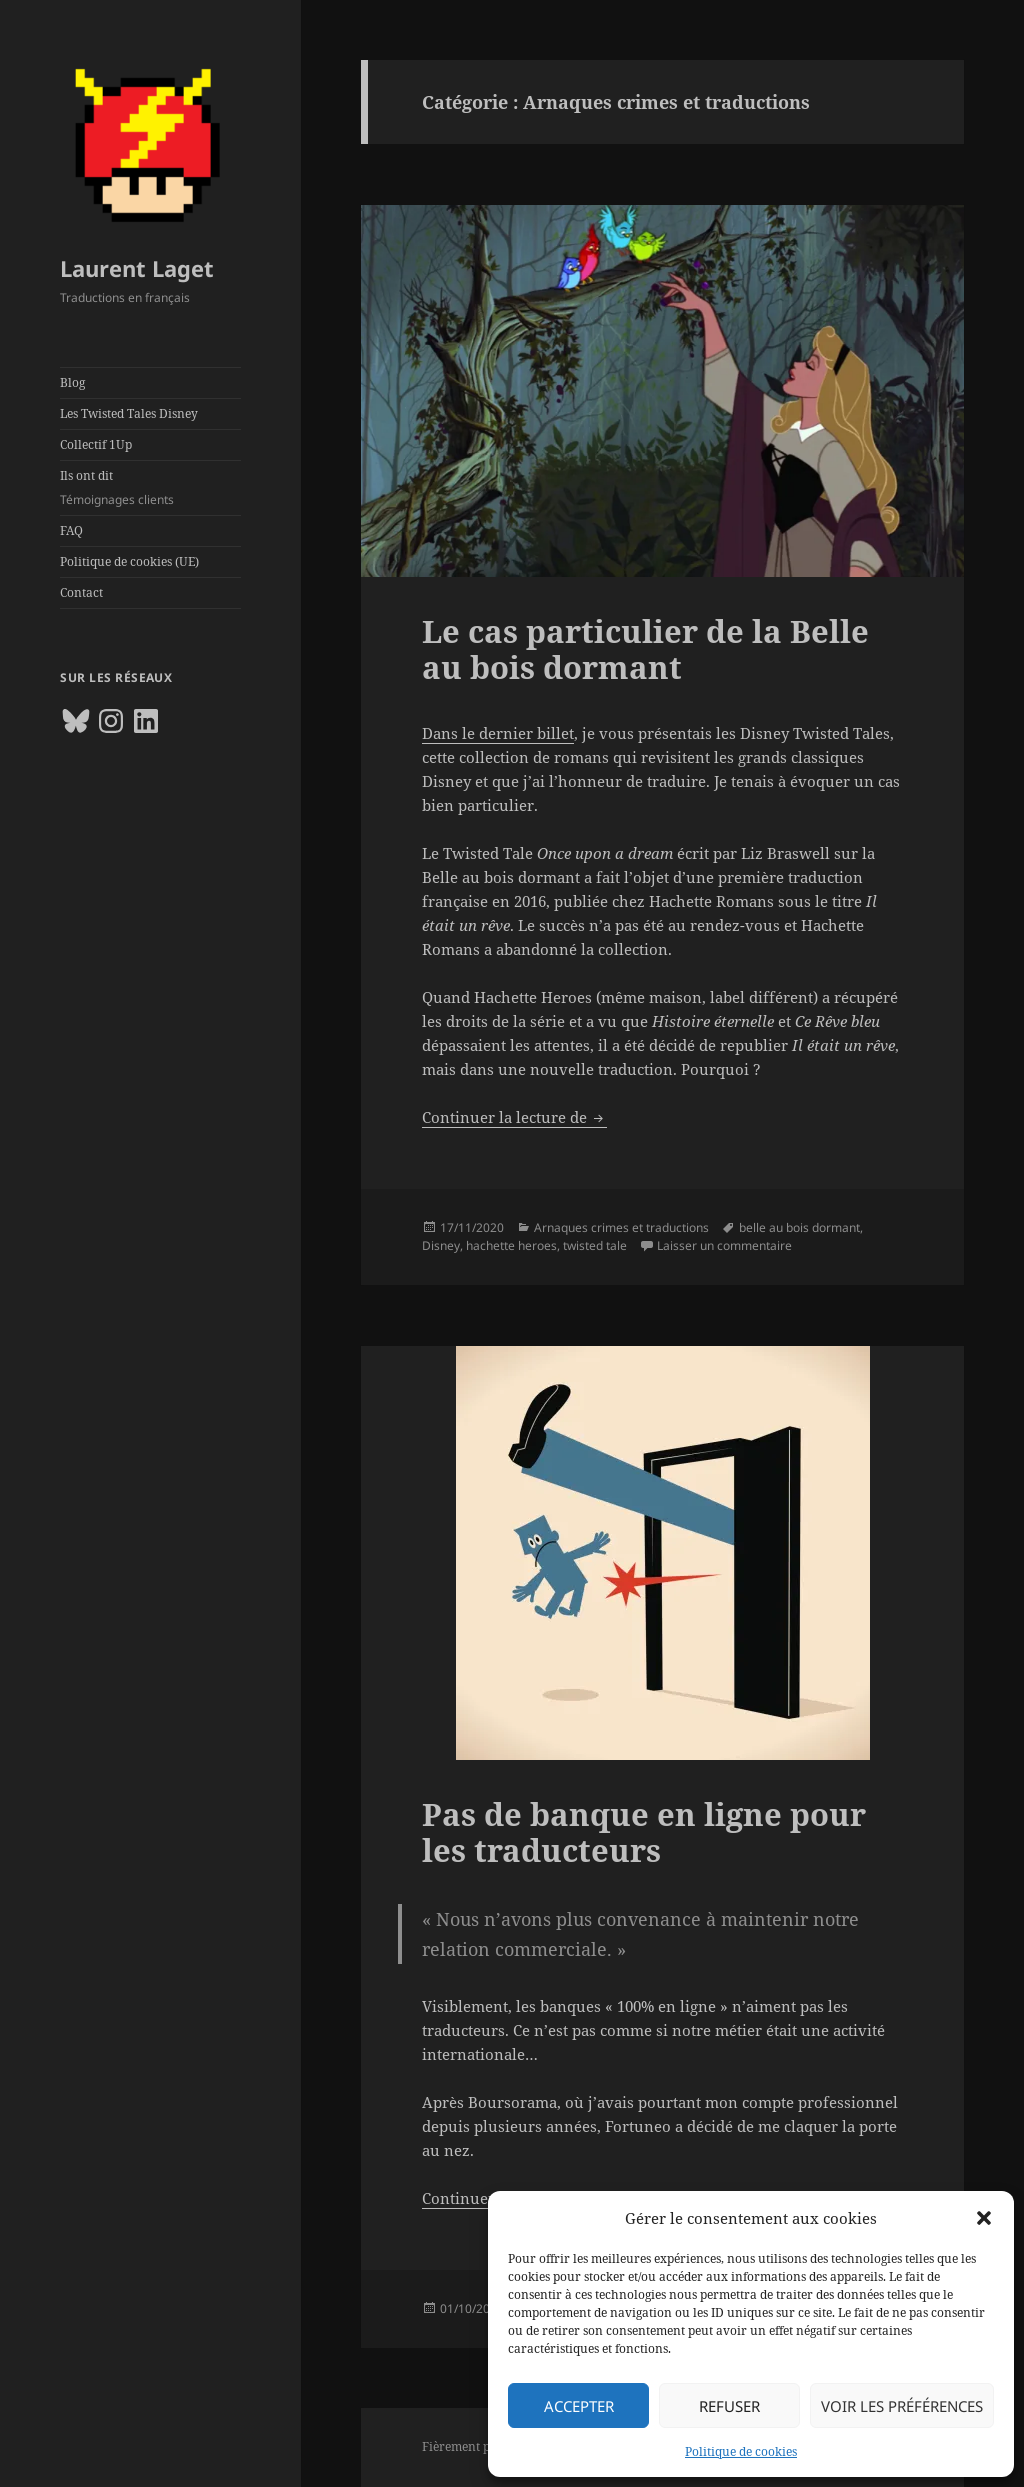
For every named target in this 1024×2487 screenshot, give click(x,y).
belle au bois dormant (799, 1227)
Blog (72, 382)
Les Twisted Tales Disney (129, 413)
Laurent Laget (137, 268)
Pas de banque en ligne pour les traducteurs (644, 1832)
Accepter (579, 2406)
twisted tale (595, 1245)
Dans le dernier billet (498, 733)
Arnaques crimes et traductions (621, 1227)
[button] (984, 2218)
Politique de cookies (741, 2451)
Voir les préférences (902, 2406)
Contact (81, 592)
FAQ (71, 530)
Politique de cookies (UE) (129, 561)
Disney (441, 1245)
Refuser (729, 2406)
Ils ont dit (150, 488)
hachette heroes (511, 1245)
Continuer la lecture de (514, 1117)
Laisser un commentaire (724, 1245)
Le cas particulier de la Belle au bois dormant (645, 649)
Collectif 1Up (96, 444)
